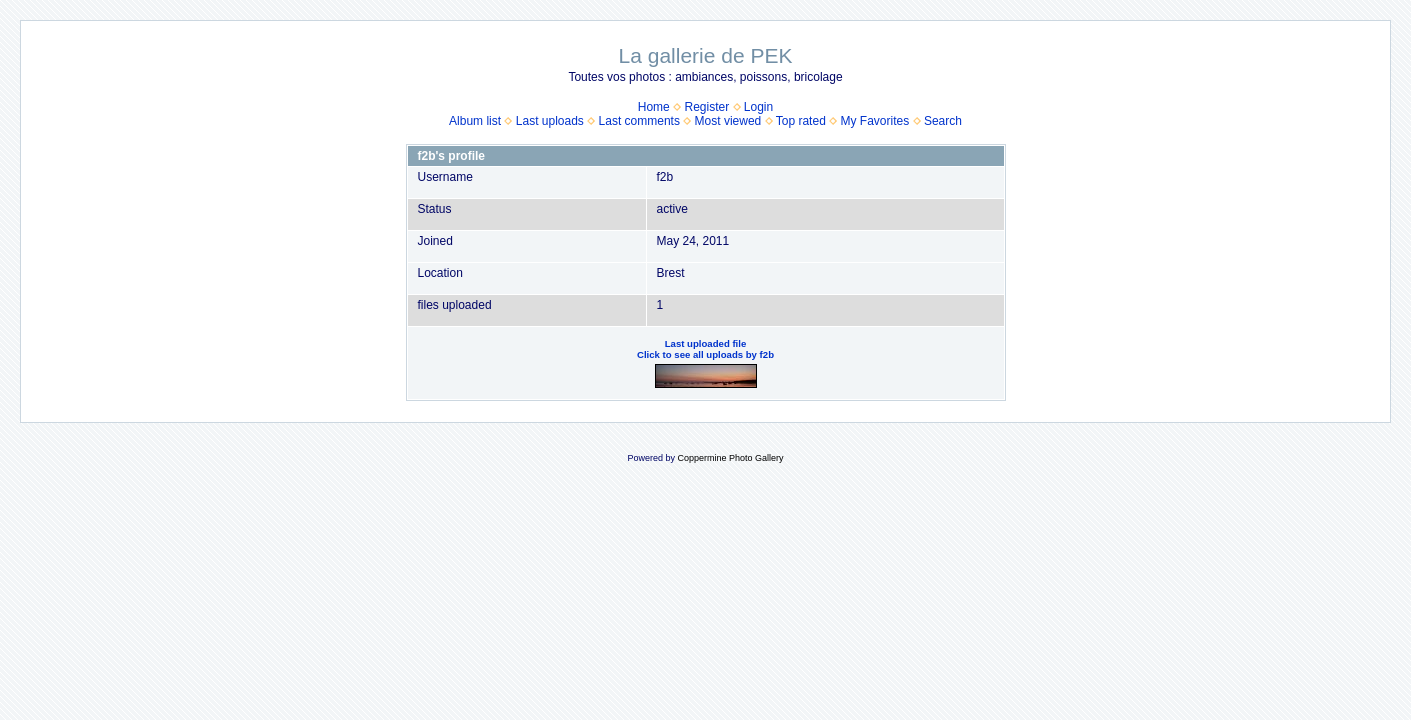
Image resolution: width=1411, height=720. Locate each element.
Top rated (801, 121)
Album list (475, 121)
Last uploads (550, 121)
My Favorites (875, 121)
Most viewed (728, 121)
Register (706, 107)
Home (654, 107)
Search (943, 121)
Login (758, 107)
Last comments (639, 121)
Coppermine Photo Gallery (730, 458)
